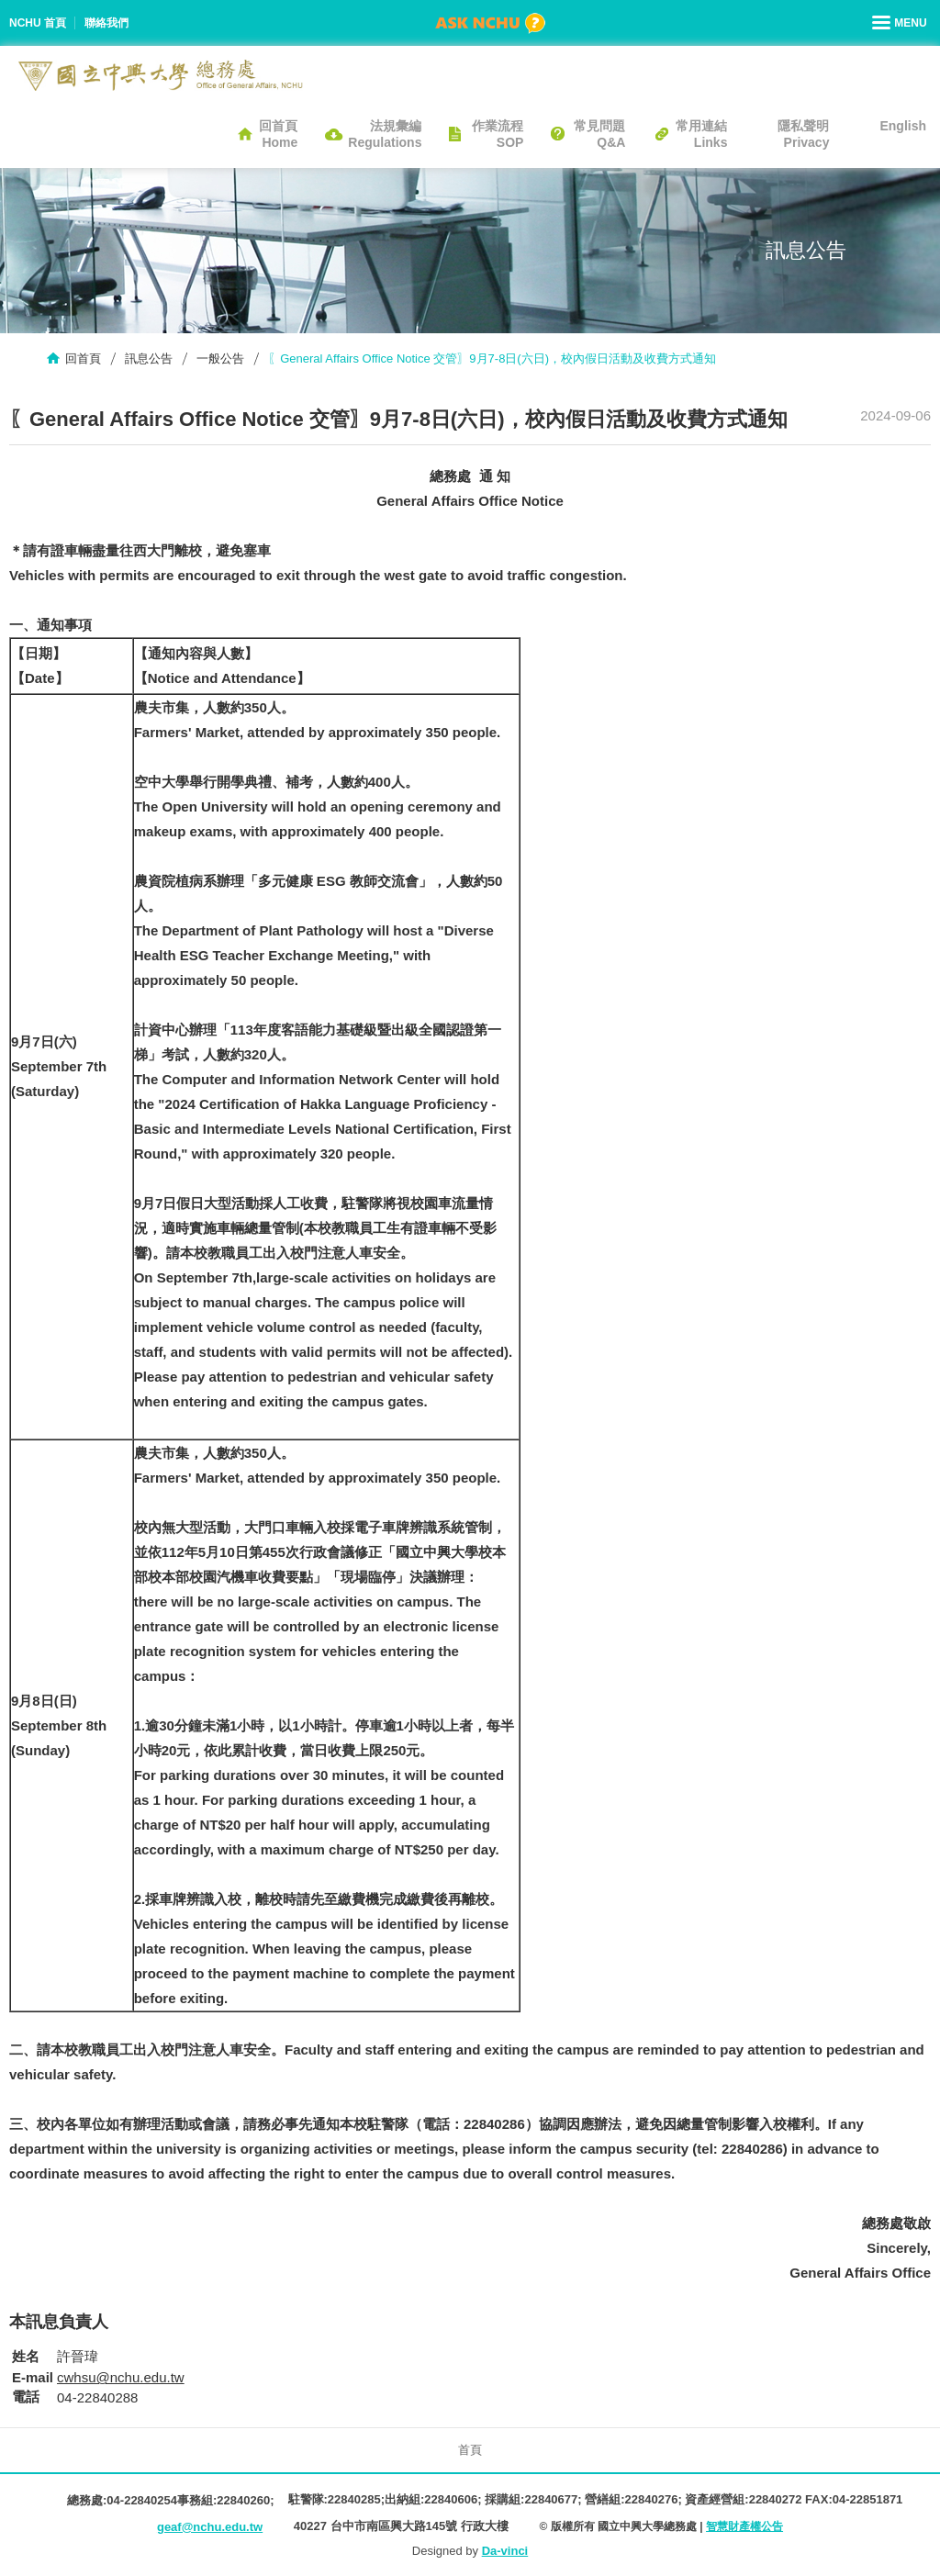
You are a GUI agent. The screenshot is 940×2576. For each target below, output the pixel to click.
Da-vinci (505, 2551)
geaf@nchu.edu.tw (210, 2527)
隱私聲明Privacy (803, 134)
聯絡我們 (106, 23)
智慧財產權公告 (744, 2526)
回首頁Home (278, 134)
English (902, 125)
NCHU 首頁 (37, 23)
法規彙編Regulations (384, 134)
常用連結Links (701, 134)
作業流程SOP (497, 134)
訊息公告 (149, 358)
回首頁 (83, 358)
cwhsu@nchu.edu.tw (121, 2377)
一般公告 (220, 358)
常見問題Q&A (599, 134)
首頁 (470, 2450)
